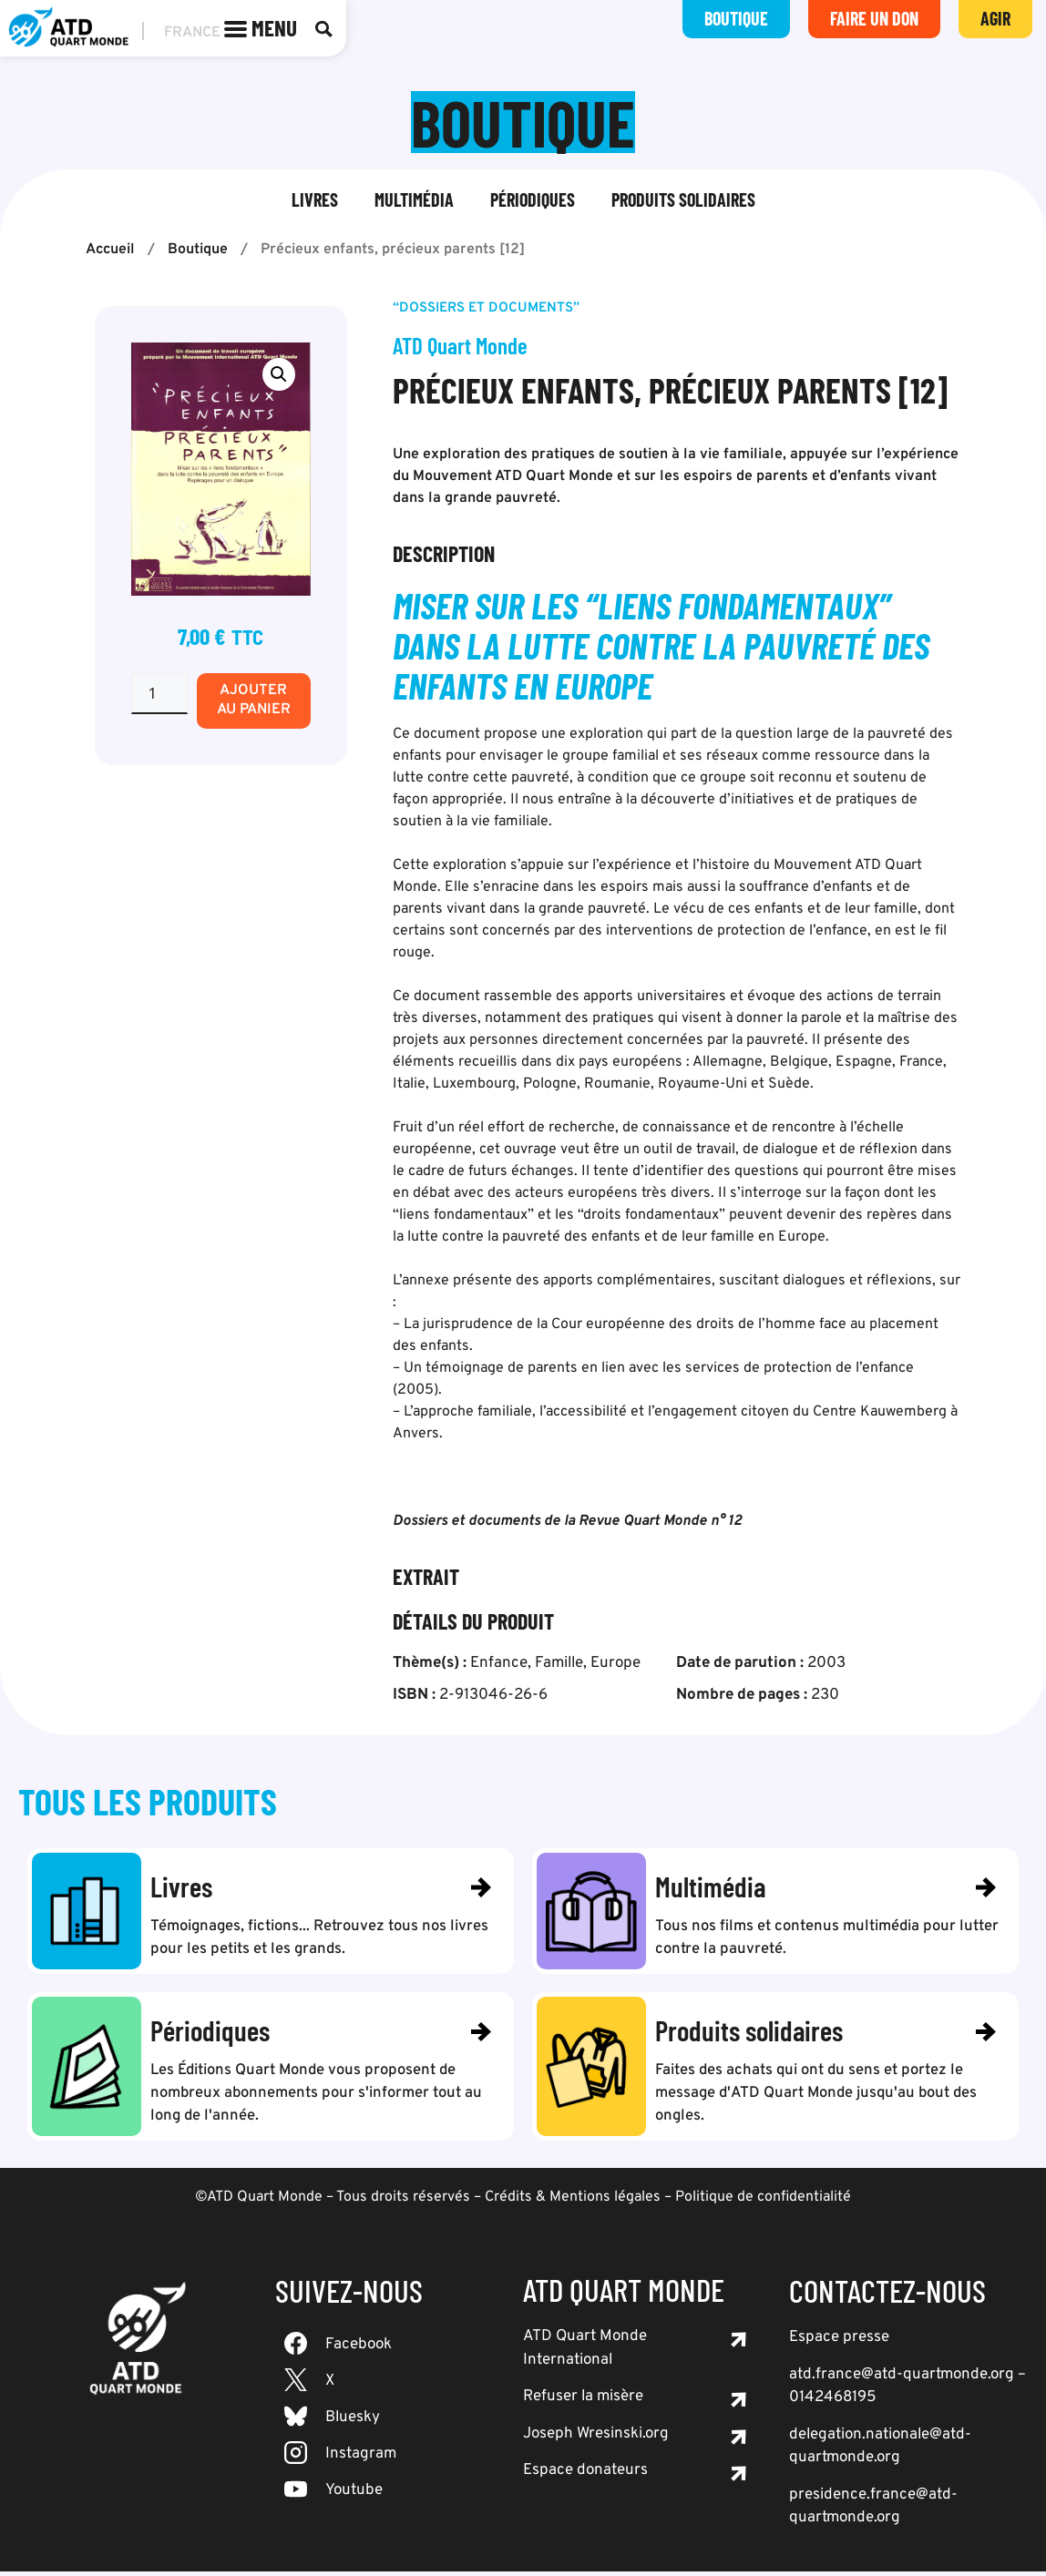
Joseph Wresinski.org (596, 2438)
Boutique (198, 249)
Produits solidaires (683, 199)
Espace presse (839, 2342)
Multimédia (414, 199)
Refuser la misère (583, 2401)
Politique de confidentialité (763, 2202)
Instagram (360, 2458)
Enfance (499, 1663)
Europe (615, 1663)
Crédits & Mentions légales (573, 2202)
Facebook (358, 2349)
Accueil (110, 249)
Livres (315, 199)
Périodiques (532, 199)
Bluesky (352, 2422)
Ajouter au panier (254, 700)
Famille (559, 1663)
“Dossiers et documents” (486, 308)
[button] (278, 374)
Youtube (354, 2495)
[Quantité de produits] (159, 693)
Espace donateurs (585, 2475)
